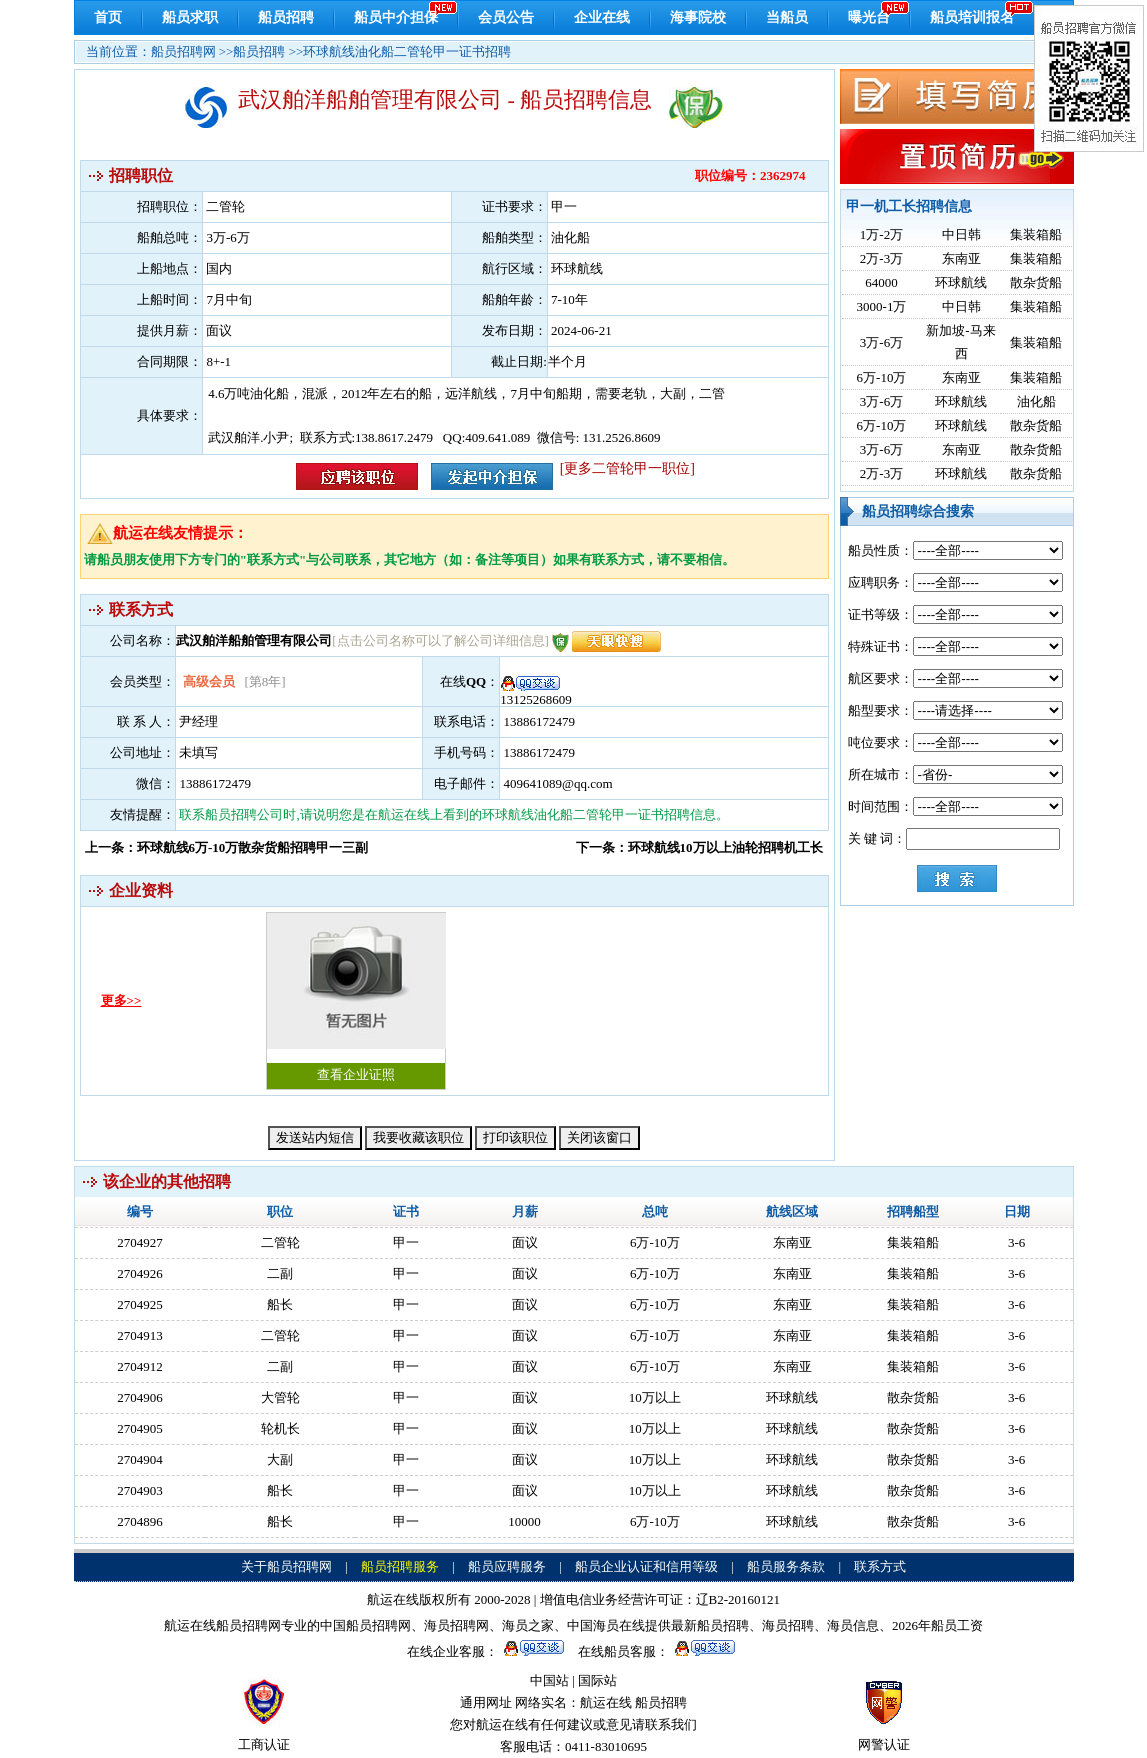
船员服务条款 (786, 1566)
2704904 (140, 1459)
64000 (881, 282)
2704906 (140, 1397)
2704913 (140, 1335)
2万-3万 (881, 258)
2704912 (140, 1366)
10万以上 (655, 1397)
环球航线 (961, 282)
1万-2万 (881, 234)
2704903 (140, 1490)
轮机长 (280, 1428)
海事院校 (698, 17)
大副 (280, 1459)
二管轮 (280, 1242)
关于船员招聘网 (286, 1566)
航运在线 (606, 1702)
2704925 (140, 1304)
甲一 (406, 1242)
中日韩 (961, 234)
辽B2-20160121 (738, 1599)
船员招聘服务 (400, 1566)
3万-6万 (881, 342)
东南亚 (961, 258)
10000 (524, 1521)
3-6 (1016, 1242)
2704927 (140, 1242)
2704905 (140, 1428)
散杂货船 (1036, 282)
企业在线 (602, 17)
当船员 (787, 17)
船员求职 (190, 17)
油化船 (1036, 401)
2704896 (140, 1521)
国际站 (597, 1680)
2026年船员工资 (937, 1625)
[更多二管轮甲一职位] (627, 468)
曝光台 (869, 17)
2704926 (140, 1273)
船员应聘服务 (507, 1566)
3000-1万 (882, 306)
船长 (280, 1304)
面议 (525, 1242)
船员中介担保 (396, 17)
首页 (108, 17)
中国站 (549, 1680)
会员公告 (506, 17)
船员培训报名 (972, 17)
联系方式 (880, 1566)
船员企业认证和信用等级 (646, 1566)
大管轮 (280, 1397)
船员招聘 (286, 17)
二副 (280, 1273)
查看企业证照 (356, 997)
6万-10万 (882, 377)
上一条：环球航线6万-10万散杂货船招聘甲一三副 (227, 847)
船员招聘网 (183, 51)
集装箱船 (1036, 234)
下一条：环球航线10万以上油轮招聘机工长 (699, 847)
